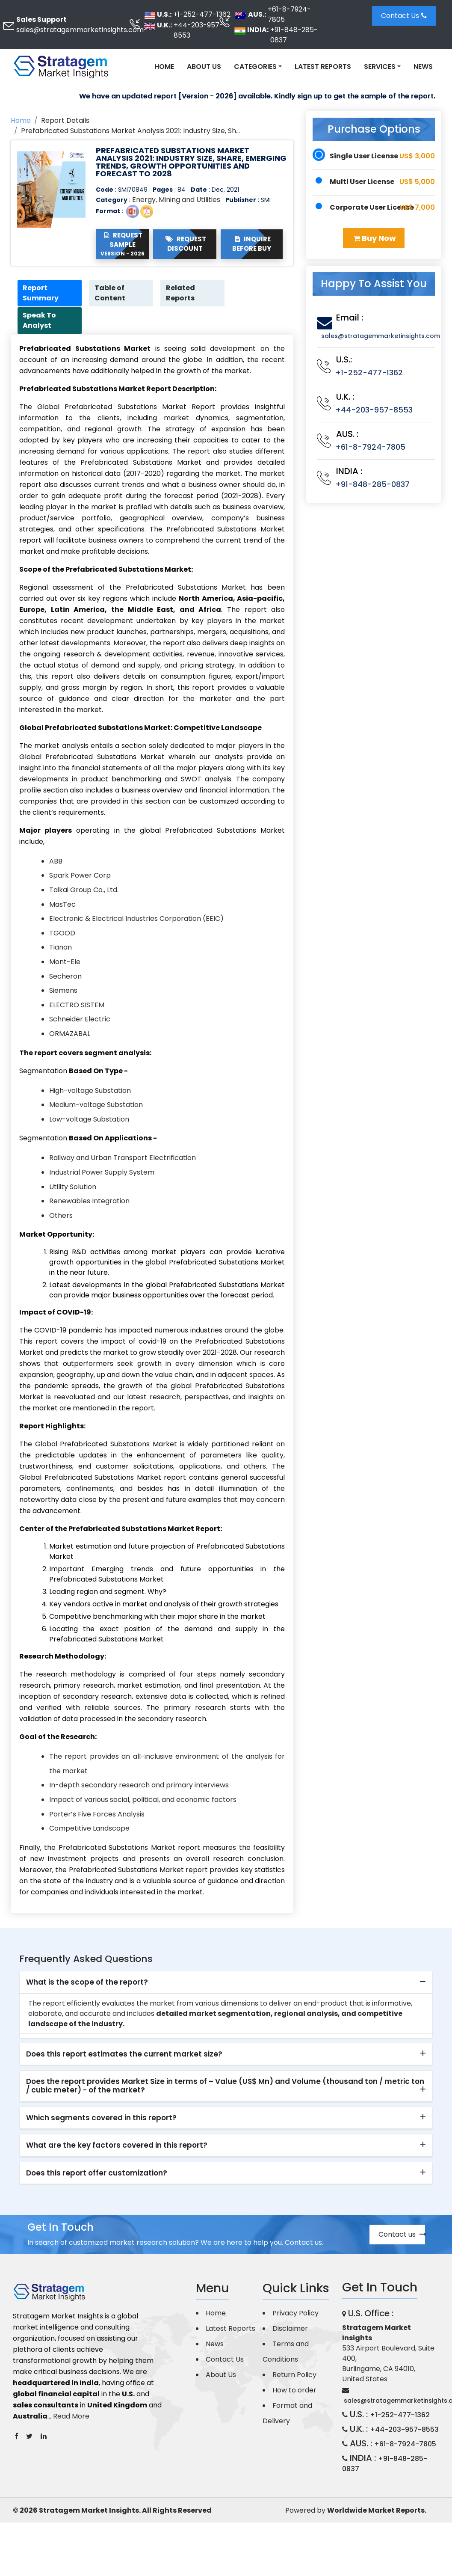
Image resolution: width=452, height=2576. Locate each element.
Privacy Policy (295, 2314)
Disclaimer (290, 2330)
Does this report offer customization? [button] (96, 2174)
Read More (71, 2417)
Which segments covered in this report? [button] (101, 2118)
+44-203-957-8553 (198, 30)
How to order (294, 2391)
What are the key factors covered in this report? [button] (116, 2146)
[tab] (226, 1984)
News (423, 66)
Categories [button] (255, 66)
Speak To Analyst (41, 322)
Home (164, 66)
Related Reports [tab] (181, 293)
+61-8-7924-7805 (289, 14)
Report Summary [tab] (42, 293)
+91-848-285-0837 (294, 35)
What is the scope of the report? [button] (87, 1983)
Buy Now (375, 238)
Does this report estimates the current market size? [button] (124, 2055)
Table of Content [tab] (111, 293)
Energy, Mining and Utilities (176, 200)
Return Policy (294, 2376)
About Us (204, 66)
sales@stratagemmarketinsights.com (80, 30)
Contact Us (404, 16)
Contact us (401, 2236)
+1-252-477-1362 (201, 14)
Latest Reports (323, 66)
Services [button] (380, 66)
